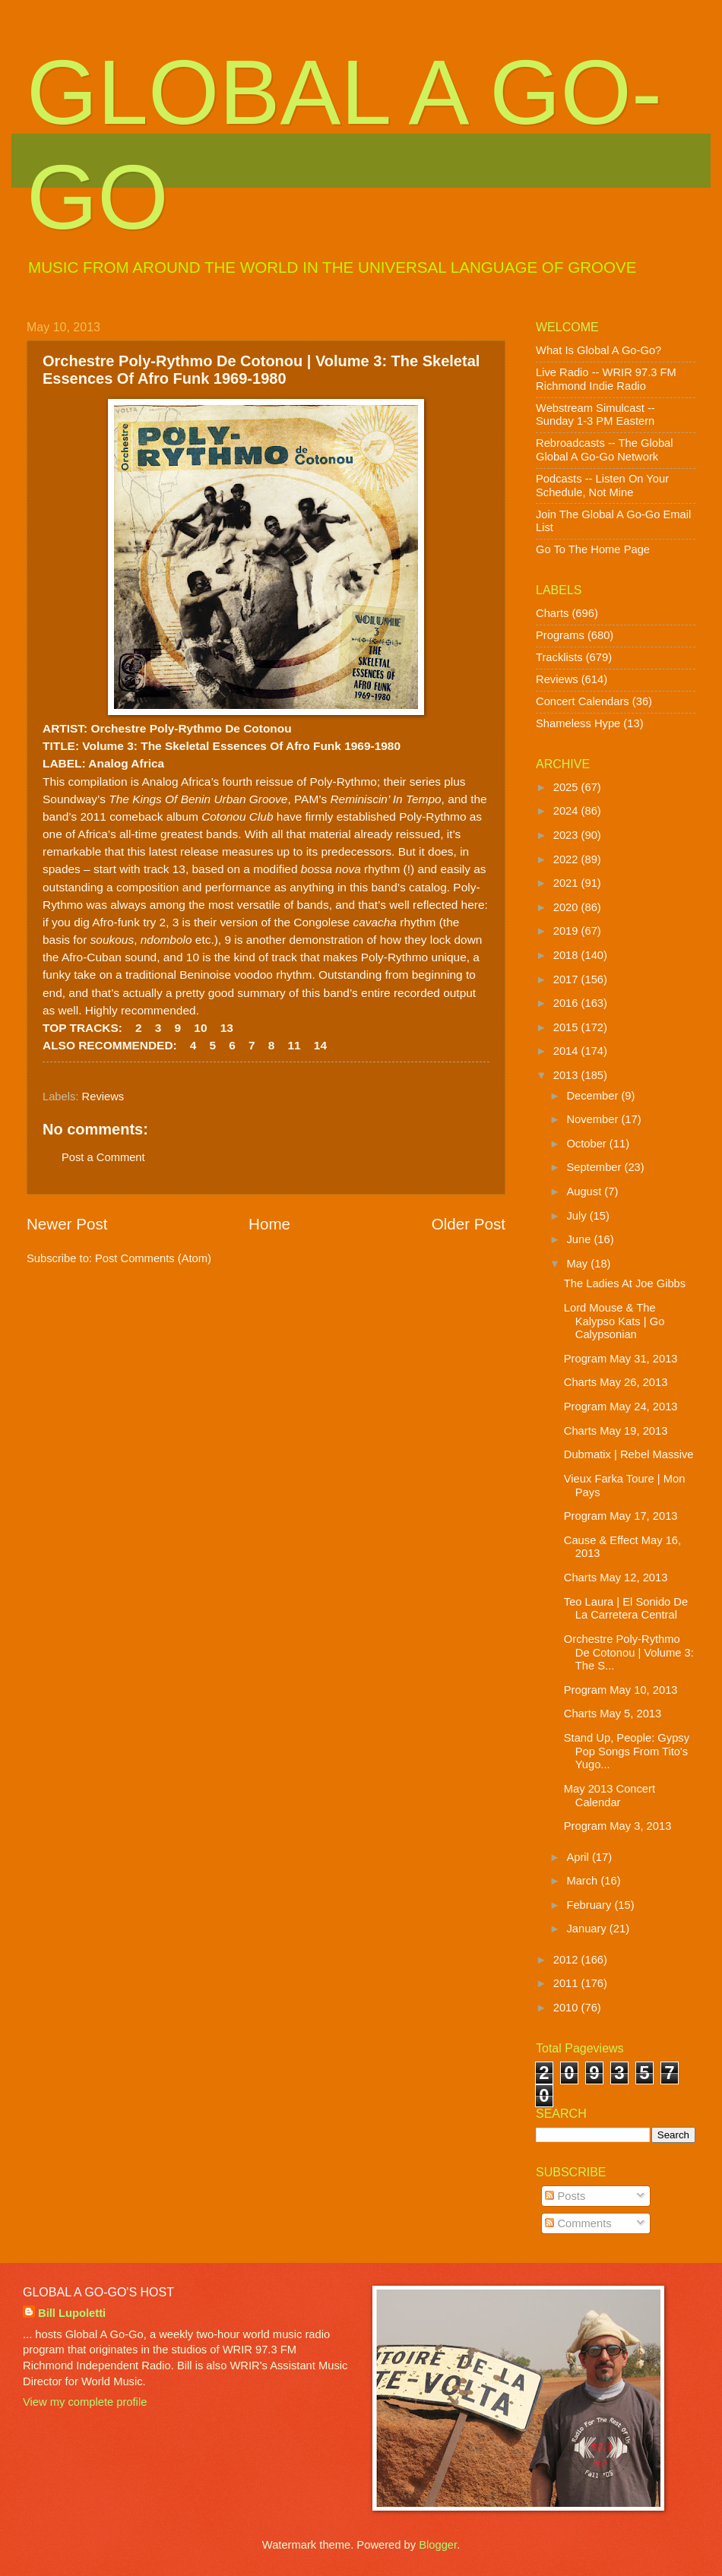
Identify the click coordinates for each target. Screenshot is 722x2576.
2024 (567, 811)
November (593, 1119)
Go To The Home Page (593, 549)
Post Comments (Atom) (153, 1258)
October (587, 1144)
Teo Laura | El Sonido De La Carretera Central (626, 1609)
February (590, 1905)
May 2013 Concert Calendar (609, 1796)
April (579, 1857)
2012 (567, 1960)
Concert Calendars (582, 701)
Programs (560, 635)
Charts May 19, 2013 (616, 1431)
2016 (567, 1003)
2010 (567, 2008)
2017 (567, 979)
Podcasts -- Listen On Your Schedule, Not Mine (602, 485)
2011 (567, 1983)
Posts (565, 2196)
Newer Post (67, 1224)
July (577, 1216)
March (583, 1881)
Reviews (103, 1096)
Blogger (438, 2545)
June (580, 1239)
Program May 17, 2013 (621, 1516)
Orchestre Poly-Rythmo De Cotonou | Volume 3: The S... (629, 1652)
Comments (578, 2223)
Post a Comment (103, 1157)
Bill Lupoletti (72, 2313)
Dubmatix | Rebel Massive (629, 1454)
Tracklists (559, 657)
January (587, 1929)
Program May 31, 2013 (621, 1359)
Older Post (468, 1224)
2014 (567, 1051)
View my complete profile (85, 2402)
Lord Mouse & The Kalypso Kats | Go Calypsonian (614, 1321)
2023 (567, 835)
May (578, 1264)
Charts (552, 613)
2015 (567, 1027)
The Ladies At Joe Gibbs (625, 1283)
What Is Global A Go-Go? (598, 350)
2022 (567, 859)
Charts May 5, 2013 (612, 1713)
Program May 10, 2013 (621, 1690)
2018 (567, 955)
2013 (567, 1075)
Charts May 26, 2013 (616, 1382)
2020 (567, 907)
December (593, 1096)
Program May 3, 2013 (618, 1826)
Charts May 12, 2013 (616, 1577)
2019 (567, 931)
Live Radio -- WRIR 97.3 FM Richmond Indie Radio (606, 379)
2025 (567, 787)
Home (269, 1224)
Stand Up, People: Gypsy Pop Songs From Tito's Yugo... (626, 1751)
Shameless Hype (578, 723)
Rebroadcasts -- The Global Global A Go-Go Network (604, 450)
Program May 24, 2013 (621, 1406)
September (595, 1167)
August (585, 1191)
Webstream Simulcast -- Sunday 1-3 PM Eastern (595, 415)
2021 (567, 883)
